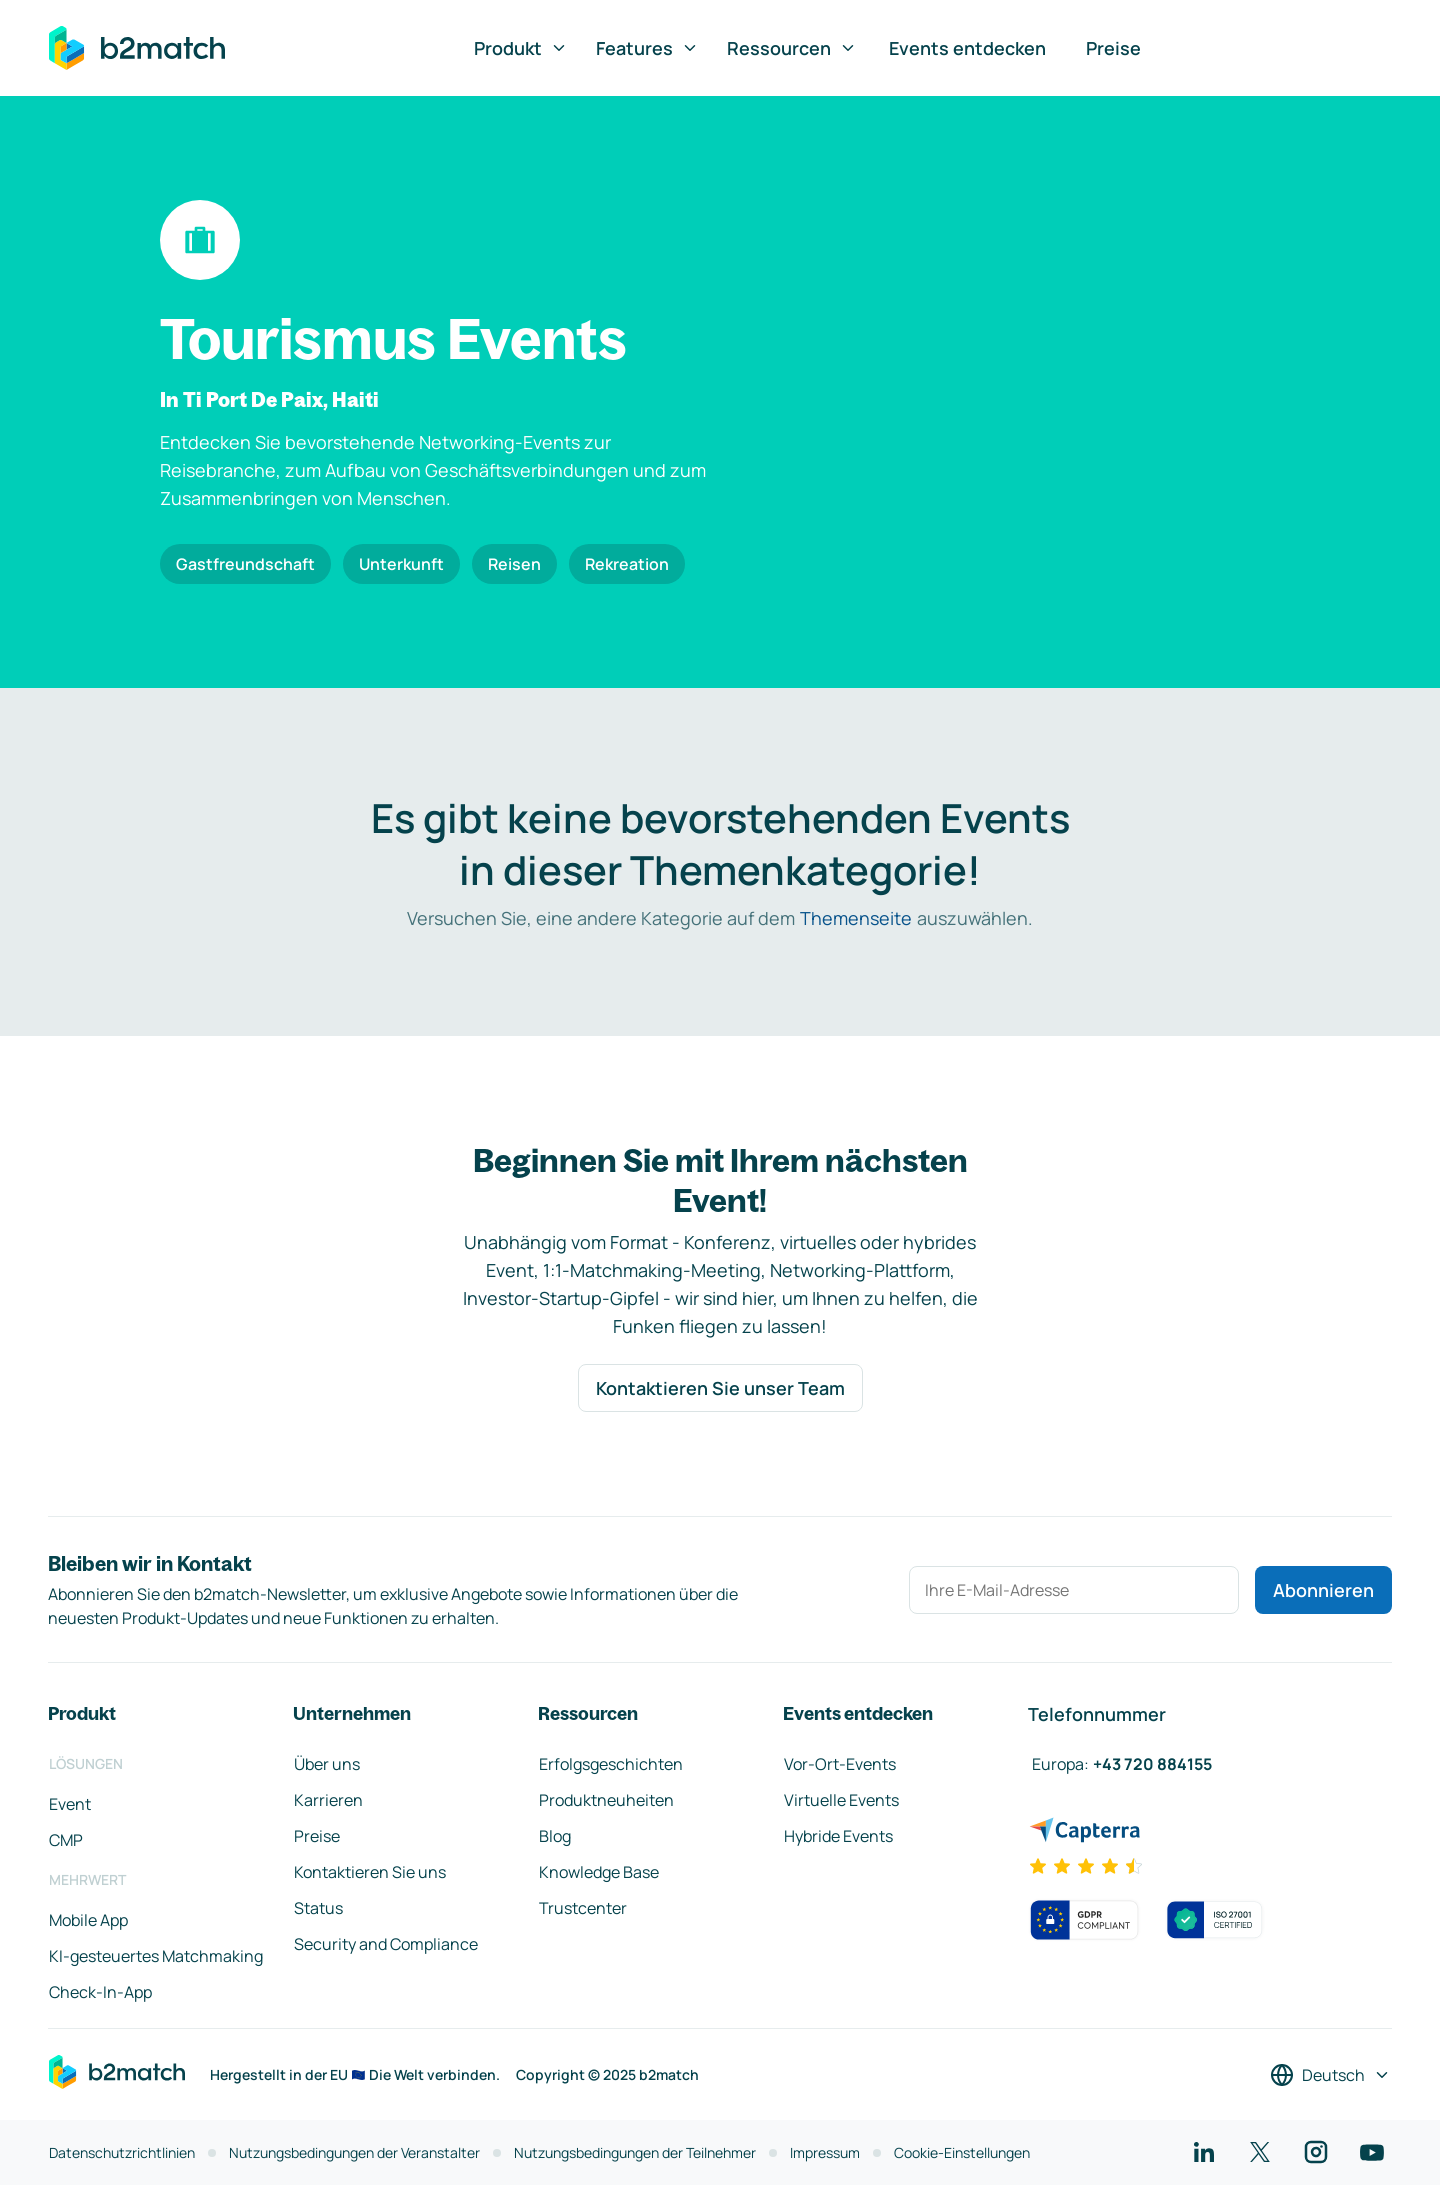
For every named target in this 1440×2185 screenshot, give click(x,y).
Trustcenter (583, 1908)
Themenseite (856, 918)
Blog (555, 1836)
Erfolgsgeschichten (611, 1764)
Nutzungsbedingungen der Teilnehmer (635, 2152)
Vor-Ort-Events (840, 1764)
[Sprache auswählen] (1330, 2075)
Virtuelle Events (841, 1800)
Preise (1113, 48)
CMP (66, 1840)
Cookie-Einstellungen (962, 2152)
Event (70, 1804)
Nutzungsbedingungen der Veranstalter (354, 2152)
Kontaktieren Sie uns (370, 1872)
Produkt (521, 48)
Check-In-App (100, 1992)
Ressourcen (792, 48)
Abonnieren (1323, 1590)
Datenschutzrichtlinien (122, 2152)
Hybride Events (838, 1836)
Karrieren (328, 1800)
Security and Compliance (386, 1944)
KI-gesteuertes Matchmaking (156, 1956)
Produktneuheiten (606, 1800)
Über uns (327, 1764)
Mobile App (88, 1920)
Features (647, 48)
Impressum (825, 2152)
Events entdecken (967, 48)
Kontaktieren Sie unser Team (720, 1388)
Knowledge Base (599, 1872)
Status (318, 1908)
